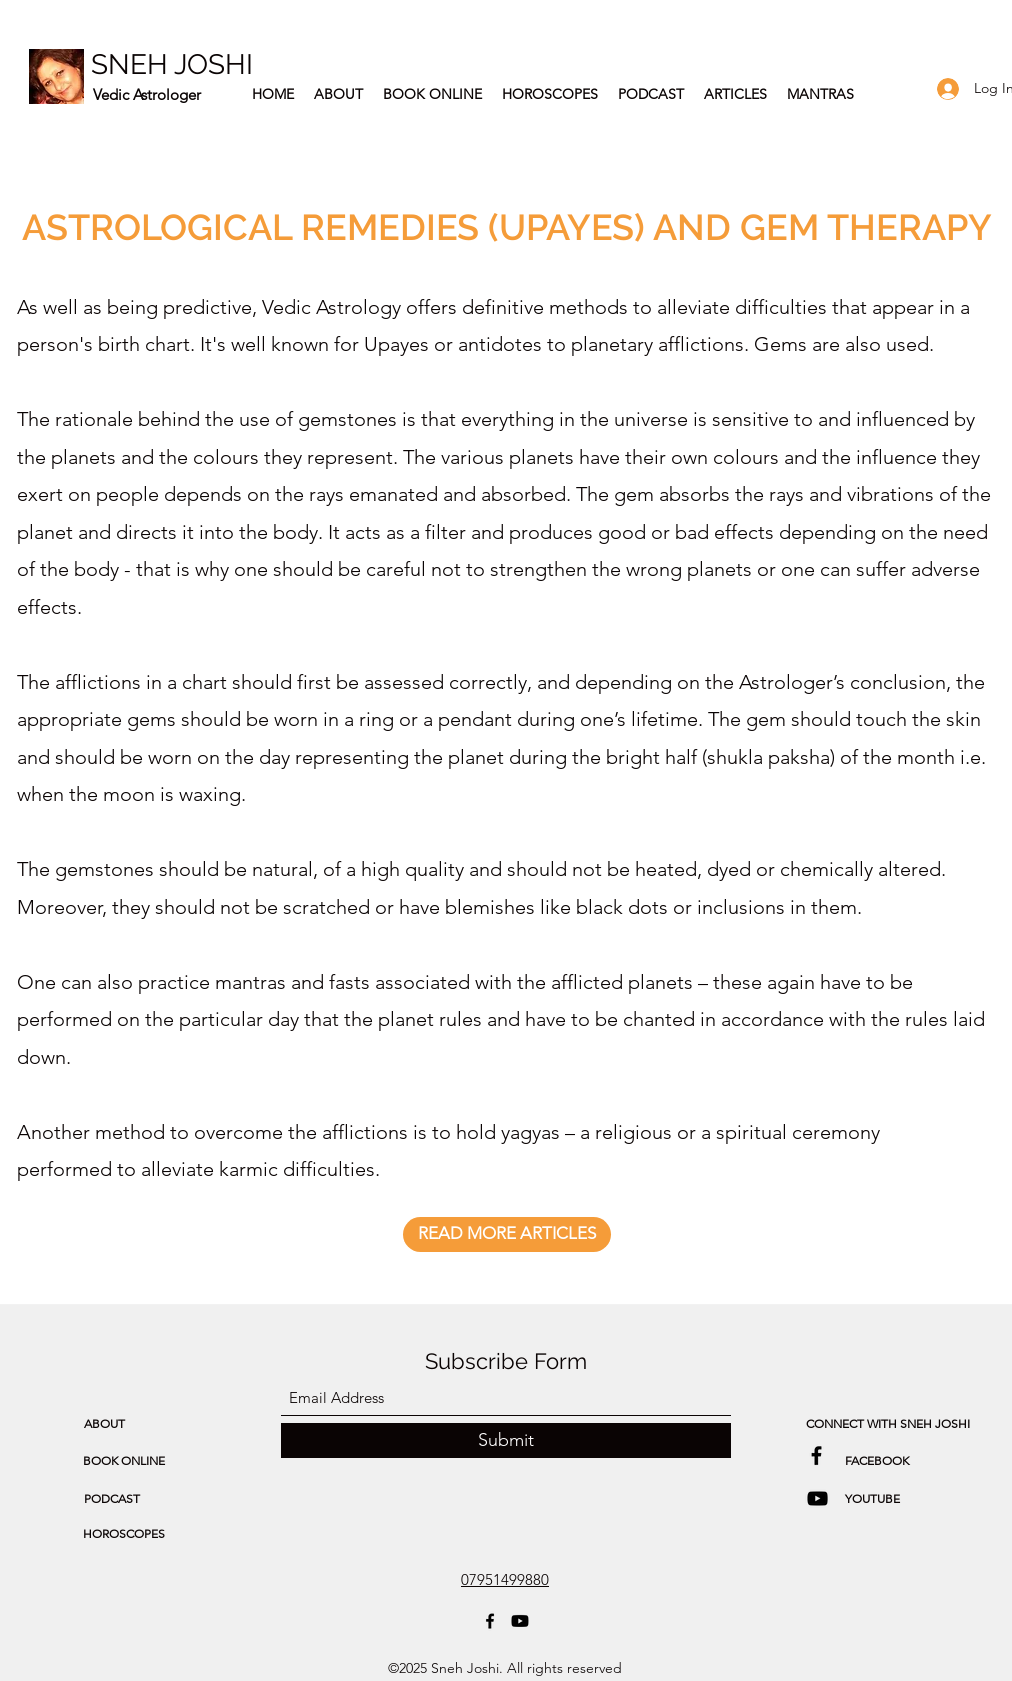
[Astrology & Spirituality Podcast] (817, 1498)
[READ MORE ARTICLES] (507, 1234)
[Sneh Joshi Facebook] (816, 1455)
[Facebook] (490, 1621)
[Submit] (506, 1440)
